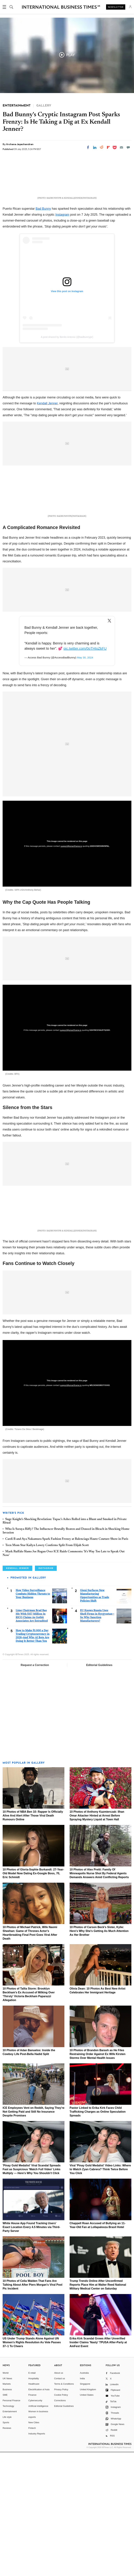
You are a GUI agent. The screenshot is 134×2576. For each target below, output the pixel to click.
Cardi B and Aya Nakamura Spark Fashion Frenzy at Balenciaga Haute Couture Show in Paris (66, 1699)
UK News (7, 2538)
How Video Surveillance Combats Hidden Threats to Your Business (33, 1753)
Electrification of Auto (39, 2549)
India (82, 2538)
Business (7, 2549)
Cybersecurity (35, 2560)
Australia (84, 2533)
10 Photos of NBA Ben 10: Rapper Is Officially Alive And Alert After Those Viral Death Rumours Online (33, 1975)
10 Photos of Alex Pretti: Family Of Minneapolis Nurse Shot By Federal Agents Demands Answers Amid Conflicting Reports (99, 2033)
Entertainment (10, 2571)
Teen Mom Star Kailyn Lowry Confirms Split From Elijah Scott (47, 1705)
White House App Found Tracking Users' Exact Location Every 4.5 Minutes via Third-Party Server (31, 2387)
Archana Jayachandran (20, 144)
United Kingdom (88, 2549)
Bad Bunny (43, 247)
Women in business (38, 2571)
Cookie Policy (61, 2555)
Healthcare (33, 2544)
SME (5, 2555)
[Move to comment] (128, 147)
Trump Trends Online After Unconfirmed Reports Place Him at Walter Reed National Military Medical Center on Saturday (98, 2444)
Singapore (85, 2544)
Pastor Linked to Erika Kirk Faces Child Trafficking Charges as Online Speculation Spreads (98, 2271)
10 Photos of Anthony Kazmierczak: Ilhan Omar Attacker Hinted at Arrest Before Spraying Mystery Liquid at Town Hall (97, 1975)
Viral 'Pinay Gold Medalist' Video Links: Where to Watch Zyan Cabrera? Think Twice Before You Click (100, 2329)
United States (87, 2555)
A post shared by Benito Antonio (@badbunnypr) (67, 376)
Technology (8, 2566)
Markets (7, 2544)
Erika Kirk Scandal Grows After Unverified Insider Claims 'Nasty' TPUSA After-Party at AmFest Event (98, 2502)
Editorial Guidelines (99, 1824)
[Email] (121, 147)
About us (58, 2533)
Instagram (62, 253)
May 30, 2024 (85, 781)
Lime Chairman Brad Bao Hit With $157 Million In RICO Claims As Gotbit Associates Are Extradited (32, 1775)
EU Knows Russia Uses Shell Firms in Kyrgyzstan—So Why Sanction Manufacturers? (97, 1775)
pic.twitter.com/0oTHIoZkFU (85, 772)
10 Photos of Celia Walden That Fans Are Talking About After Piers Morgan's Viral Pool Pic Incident (32, 2444)
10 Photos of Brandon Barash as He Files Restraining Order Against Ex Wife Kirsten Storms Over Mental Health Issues (97, 2214)
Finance (32, 2555)
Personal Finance (11, 2560)
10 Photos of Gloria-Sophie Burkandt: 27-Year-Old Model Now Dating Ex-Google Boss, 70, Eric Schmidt (33, 2033)
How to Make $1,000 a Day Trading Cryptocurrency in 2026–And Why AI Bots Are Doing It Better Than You (33, 1795)
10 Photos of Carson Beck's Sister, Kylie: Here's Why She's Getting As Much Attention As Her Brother (99, 2091)
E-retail (32, 2533)
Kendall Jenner (47, 442)
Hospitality (33, 2538)
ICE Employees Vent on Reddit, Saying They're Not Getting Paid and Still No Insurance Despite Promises (33, 2271)
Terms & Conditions (64, 2544)
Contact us (59, 2538)
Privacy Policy (61, 2549)
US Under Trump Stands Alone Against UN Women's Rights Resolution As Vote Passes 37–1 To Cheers (32, 2502)
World (6, 2533)
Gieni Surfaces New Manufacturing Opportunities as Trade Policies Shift (94, 1755)
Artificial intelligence (38, 2566)
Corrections (60, 2560)
